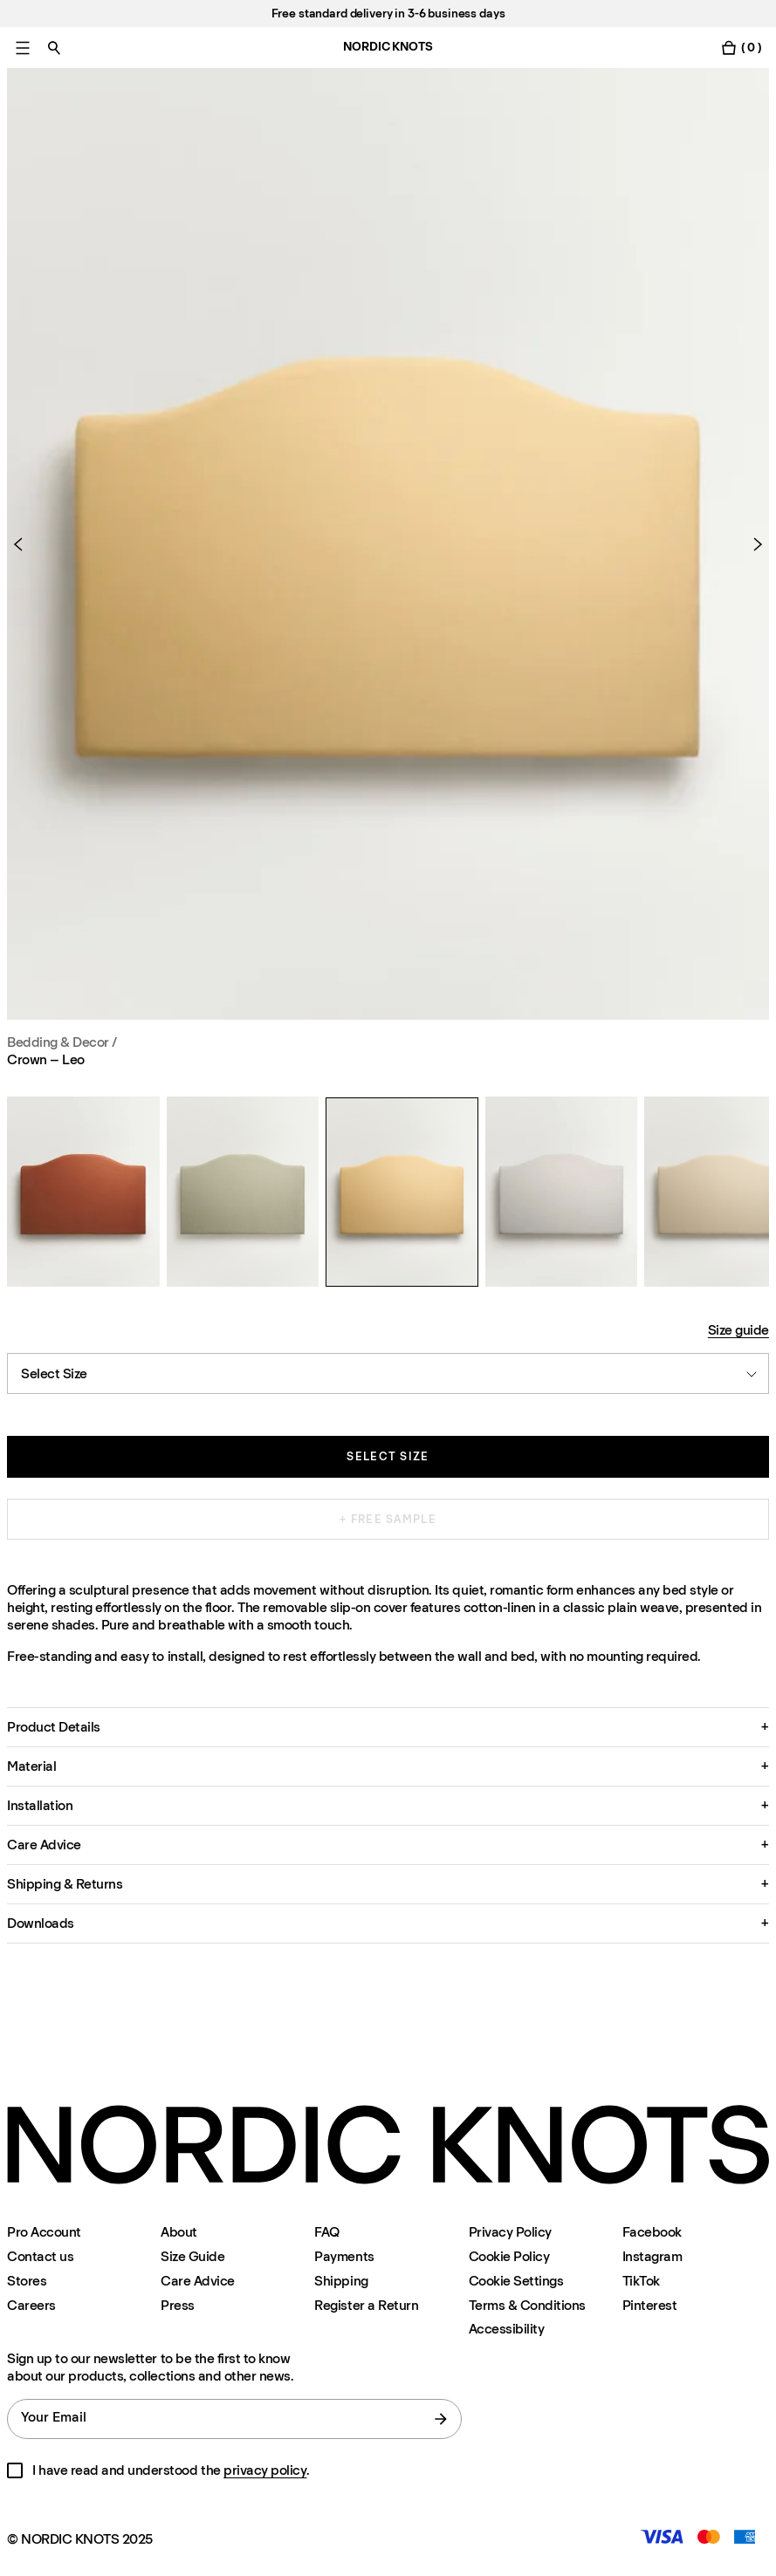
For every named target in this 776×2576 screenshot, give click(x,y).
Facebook (652, 2232)
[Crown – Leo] (83, 1192)
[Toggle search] (54, 47)
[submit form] (441, 2419)
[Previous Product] (25, 544)
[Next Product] (750, 544)
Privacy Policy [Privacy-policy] (510, 2232)
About (179, 2232)
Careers (31, 2305)
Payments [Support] (344, 2256)
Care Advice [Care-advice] (198, 2280)
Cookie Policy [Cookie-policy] (509, 2256)
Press (178, 2305)
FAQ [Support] (327, 2232)
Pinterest (649, 2305)
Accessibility (507, 2329)
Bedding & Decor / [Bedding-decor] (62, 1042)
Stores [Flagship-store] (26, 2280)
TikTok (641, 2280)
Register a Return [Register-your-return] (366, 2305)
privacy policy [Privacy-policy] (264, 2470)
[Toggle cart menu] (741, 47)
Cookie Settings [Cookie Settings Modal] (516, 2280)
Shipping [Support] (340, 2280)
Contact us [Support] (40, 2256)
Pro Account (44, 2232)
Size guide (738, 1330)
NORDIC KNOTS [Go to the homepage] (387, 46)
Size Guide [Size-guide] (192, 2256)
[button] (388, 1727)
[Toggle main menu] (22, 47)
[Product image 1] (388, 544)
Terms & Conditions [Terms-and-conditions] (527, 2305)
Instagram (652, 2256)
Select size (388, 1456)
